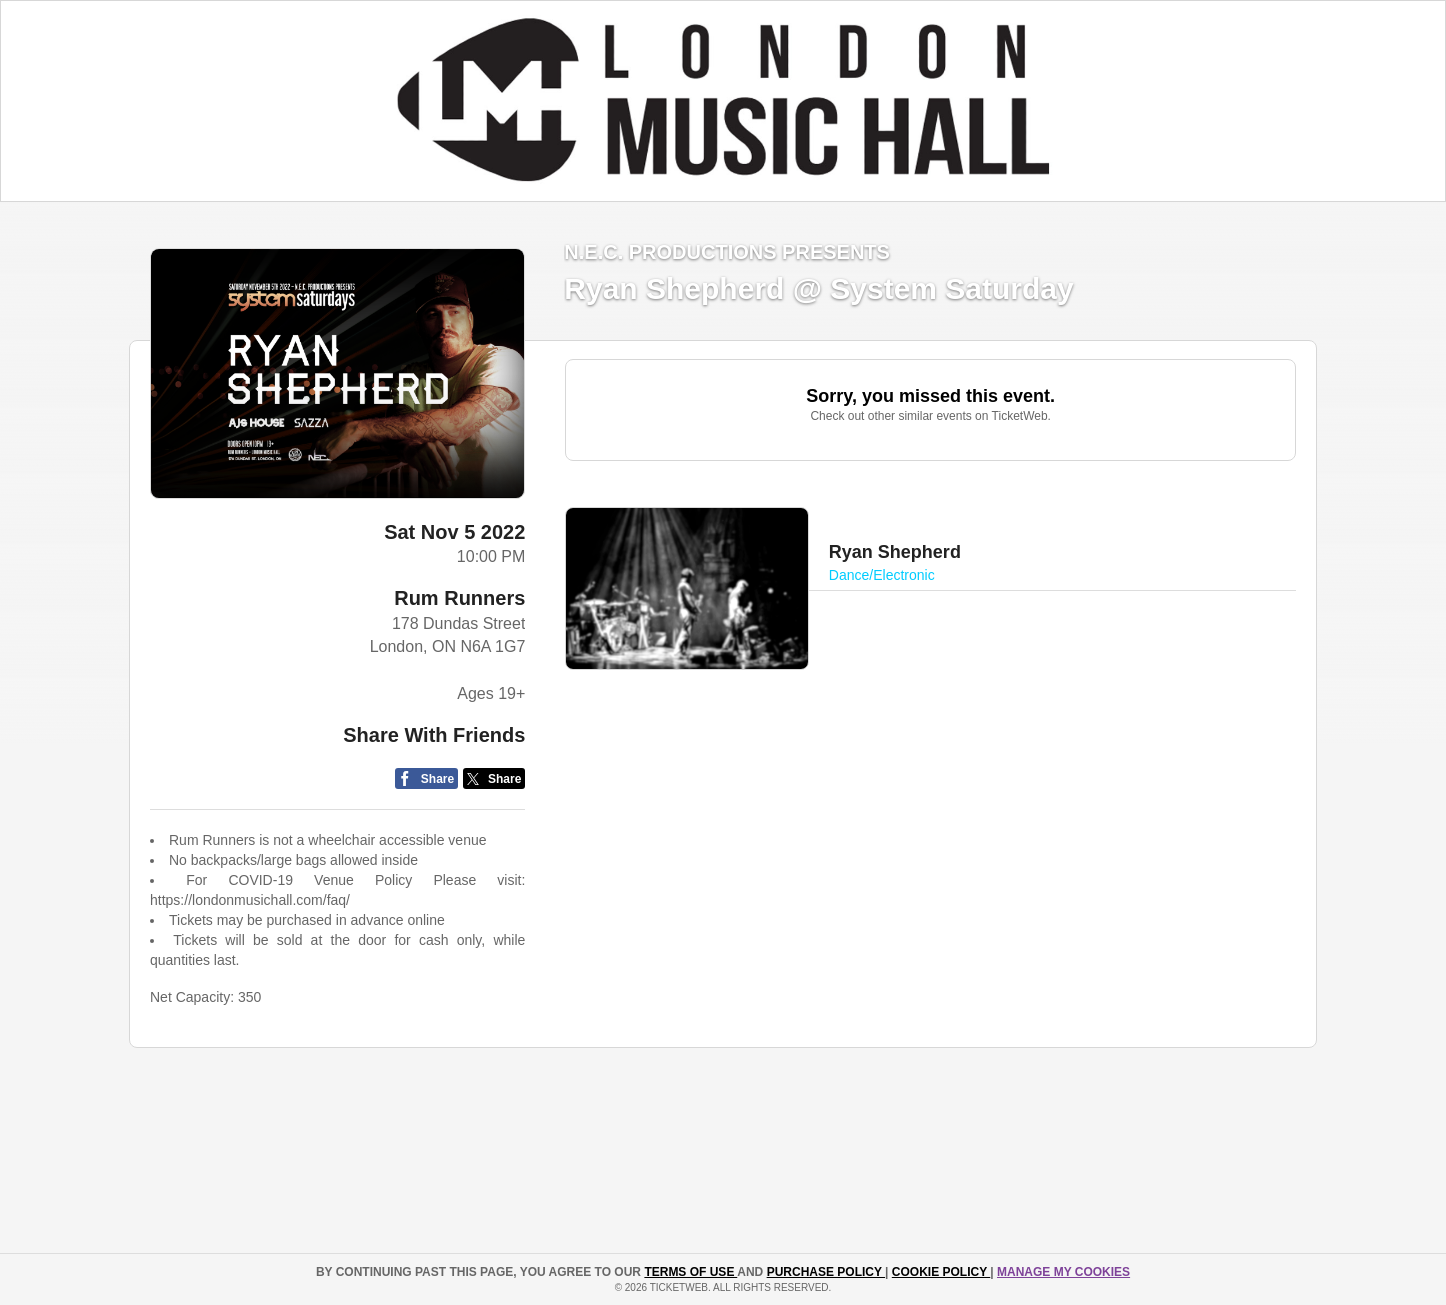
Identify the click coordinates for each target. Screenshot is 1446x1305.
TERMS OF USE (690, 1272)
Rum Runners (459, 598)
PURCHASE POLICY (826, 1272)
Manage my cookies (1063, 1272)
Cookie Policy (941, 1272)
